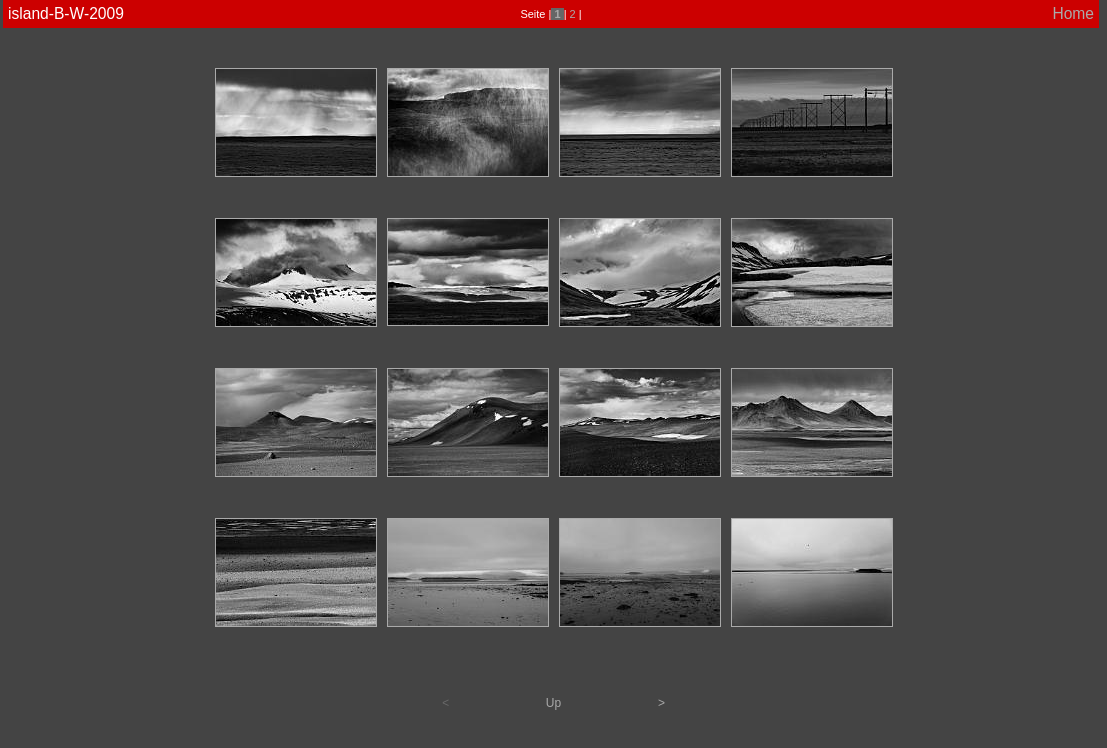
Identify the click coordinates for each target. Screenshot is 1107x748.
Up (553, 703)
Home (1073, 13)
